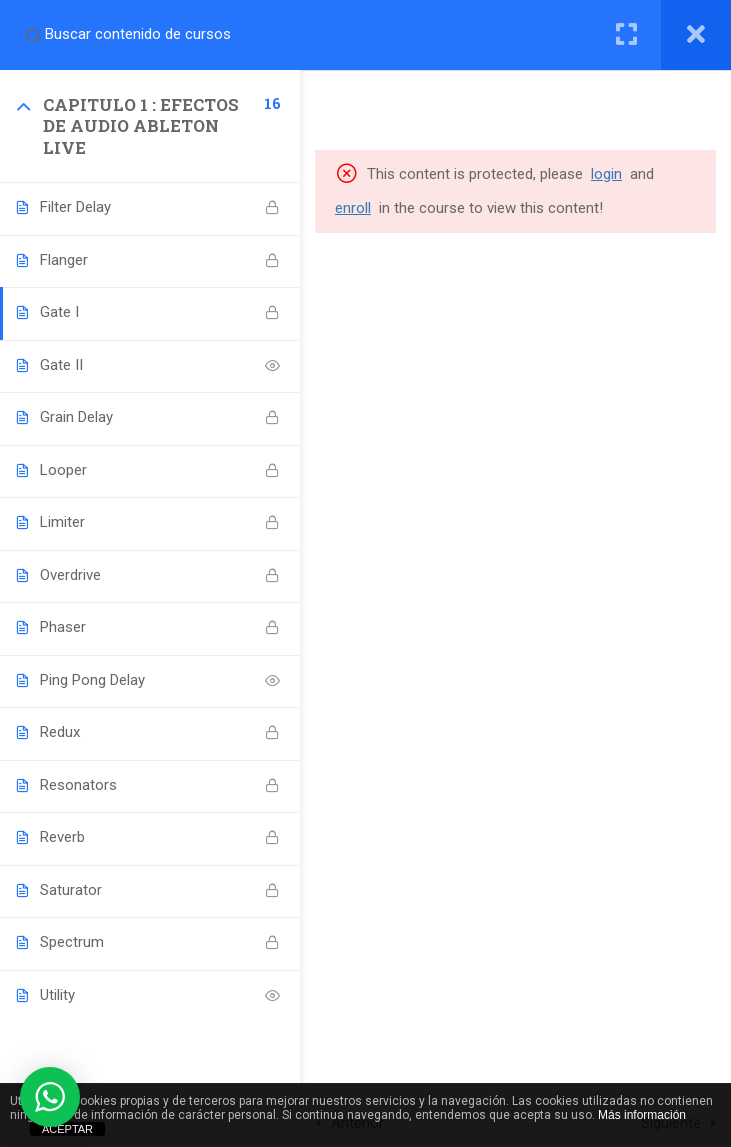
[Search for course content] (33, 35)
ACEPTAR (67, 1129)
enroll (353, 208)
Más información (642, 1115)
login (606, 174)
